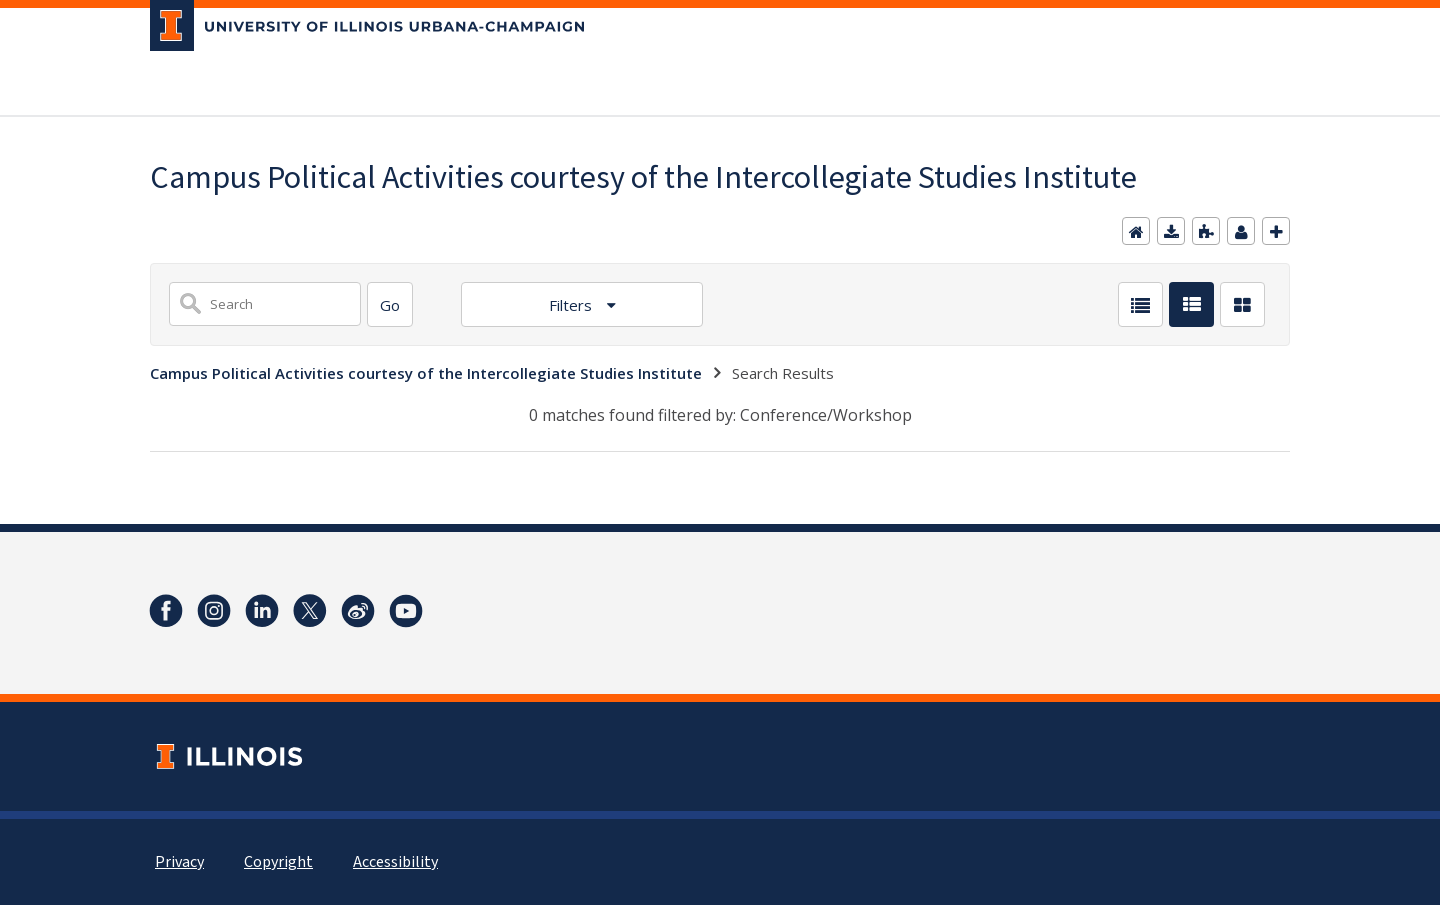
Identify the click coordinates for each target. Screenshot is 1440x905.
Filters (572, 305)
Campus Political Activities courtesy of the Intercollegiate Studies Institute (426, 373)
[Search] (390, 304)
